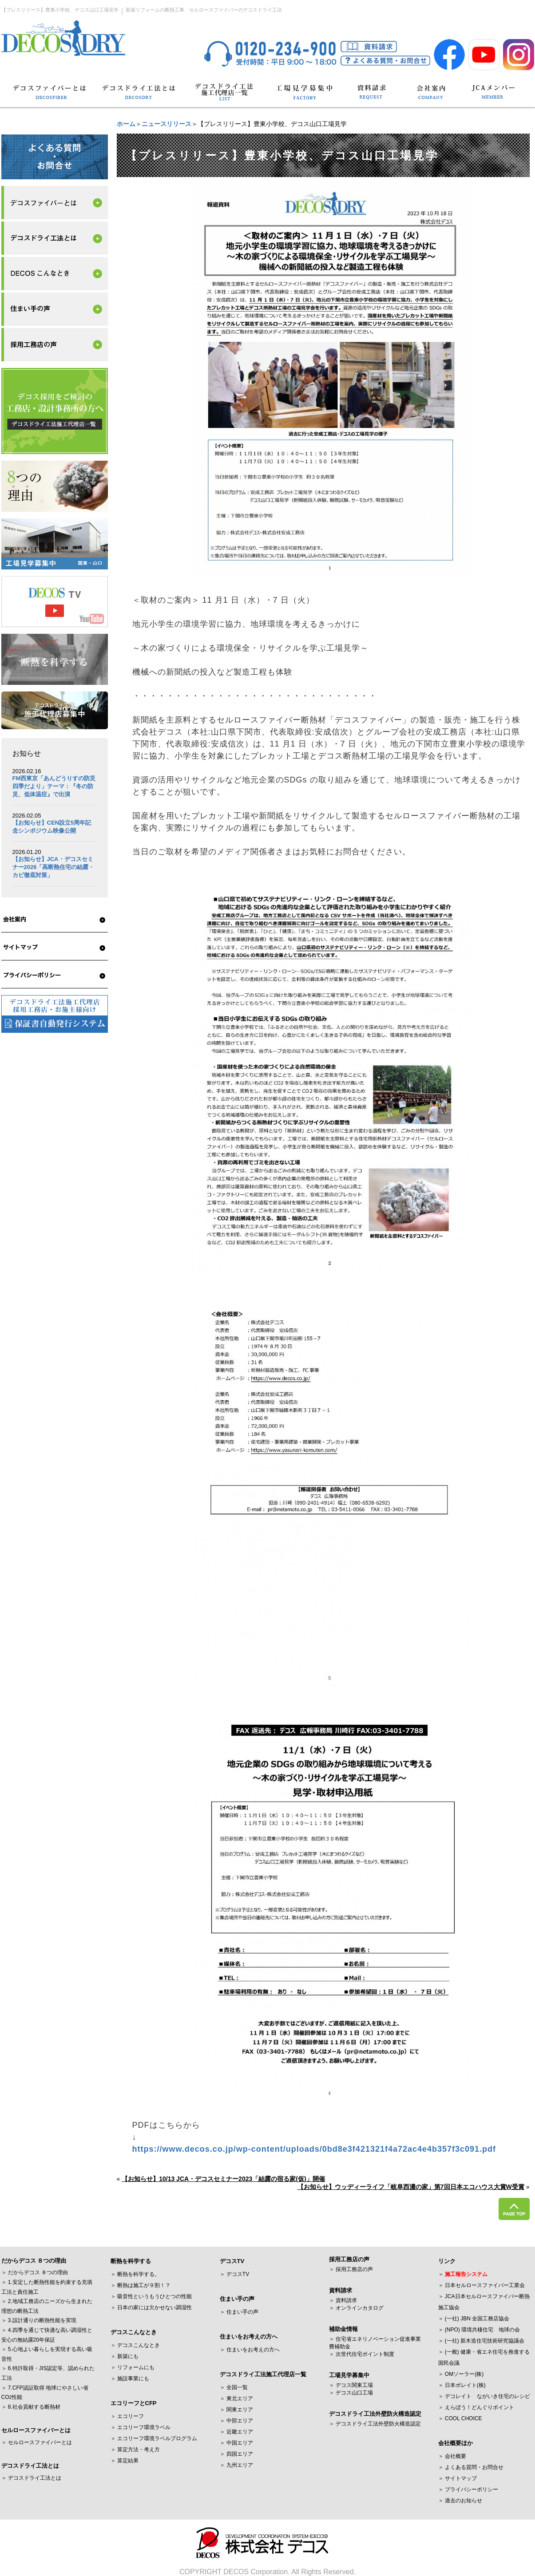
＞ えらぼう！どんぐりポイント (476, 2407)
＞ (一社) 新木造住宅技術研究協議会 (481, 2341)
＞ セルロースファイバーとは (36, 2442)
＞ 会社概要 (452, 2456)
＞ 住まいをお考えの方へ (250, 2350)
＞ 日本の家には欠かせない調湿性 (151, 2307)
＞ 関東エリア (236, 2409)
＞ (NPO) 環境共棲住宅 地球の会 (479, 2330)
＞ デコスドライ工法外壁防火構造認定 (375, 2424)
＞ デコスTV (235, 2274)
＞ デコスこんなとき (135, 2345)
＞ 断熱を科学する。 (135, 2274)
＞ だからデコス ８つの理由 (34, 2272)
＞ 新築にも (125, 2356)
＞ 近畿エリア (236, 2432)
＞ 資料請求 (343, 2300)
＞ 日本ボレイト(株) (462, 2385)
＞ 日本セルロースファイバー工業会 (481, 2285)
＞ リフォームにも (133, 2367)
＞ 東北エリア (236, 2398)
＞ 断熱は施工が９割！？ (140, 2285)
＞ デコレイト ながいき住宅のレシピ (484, 2396)
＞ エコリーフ (127, 2416)
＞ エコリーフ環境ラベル (140, 2427)
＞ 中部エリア (236, 2421)
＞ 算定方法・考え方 (135, 2449)
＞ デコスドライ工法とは (31, 2478)
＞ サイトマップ (457, 2478)
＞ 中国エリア (236, 2443)
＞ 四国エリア (236, 2454)
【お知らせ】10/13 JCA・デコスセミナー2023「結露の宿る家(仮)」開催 (223, 2178)
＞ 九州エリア (236, 2465)
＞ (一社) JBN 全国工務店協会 (474, 2318)
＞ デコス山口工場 (351, 2393)
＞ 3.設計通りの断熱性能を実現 (38, 2320)
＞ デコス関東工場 (351, 2385)
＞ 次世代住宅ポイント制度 (361, 2354)
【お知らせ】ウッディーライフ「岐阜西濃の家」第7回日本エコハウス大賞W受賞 (410, 2186)
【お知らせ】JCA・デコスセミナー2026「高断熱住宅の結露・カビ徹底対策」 (53, 867)
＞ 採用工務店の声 (351, 2269)
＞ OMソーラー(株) (461, 2374)
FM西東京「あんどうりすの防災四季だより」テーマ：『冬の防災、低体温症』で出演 (54, 786)
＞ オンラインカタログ (356, 2308)
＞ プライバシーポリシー (468, 2489)
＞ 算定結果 (125, 2460)
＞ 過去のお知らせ (460, 2500)
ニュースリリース (166, 123)
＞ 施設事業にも (130, 2378)
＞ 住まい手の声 (239, 2312)
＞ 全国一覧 (234, 2387)
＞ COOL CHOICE (460, 2418)
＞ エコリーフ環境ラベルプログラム (154, 2438)
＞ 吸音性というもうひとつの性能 (151, 2296)
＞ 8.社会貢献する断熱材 (30, 2407)
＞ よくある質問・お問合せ (470, 2467)
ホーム (126, 123)
